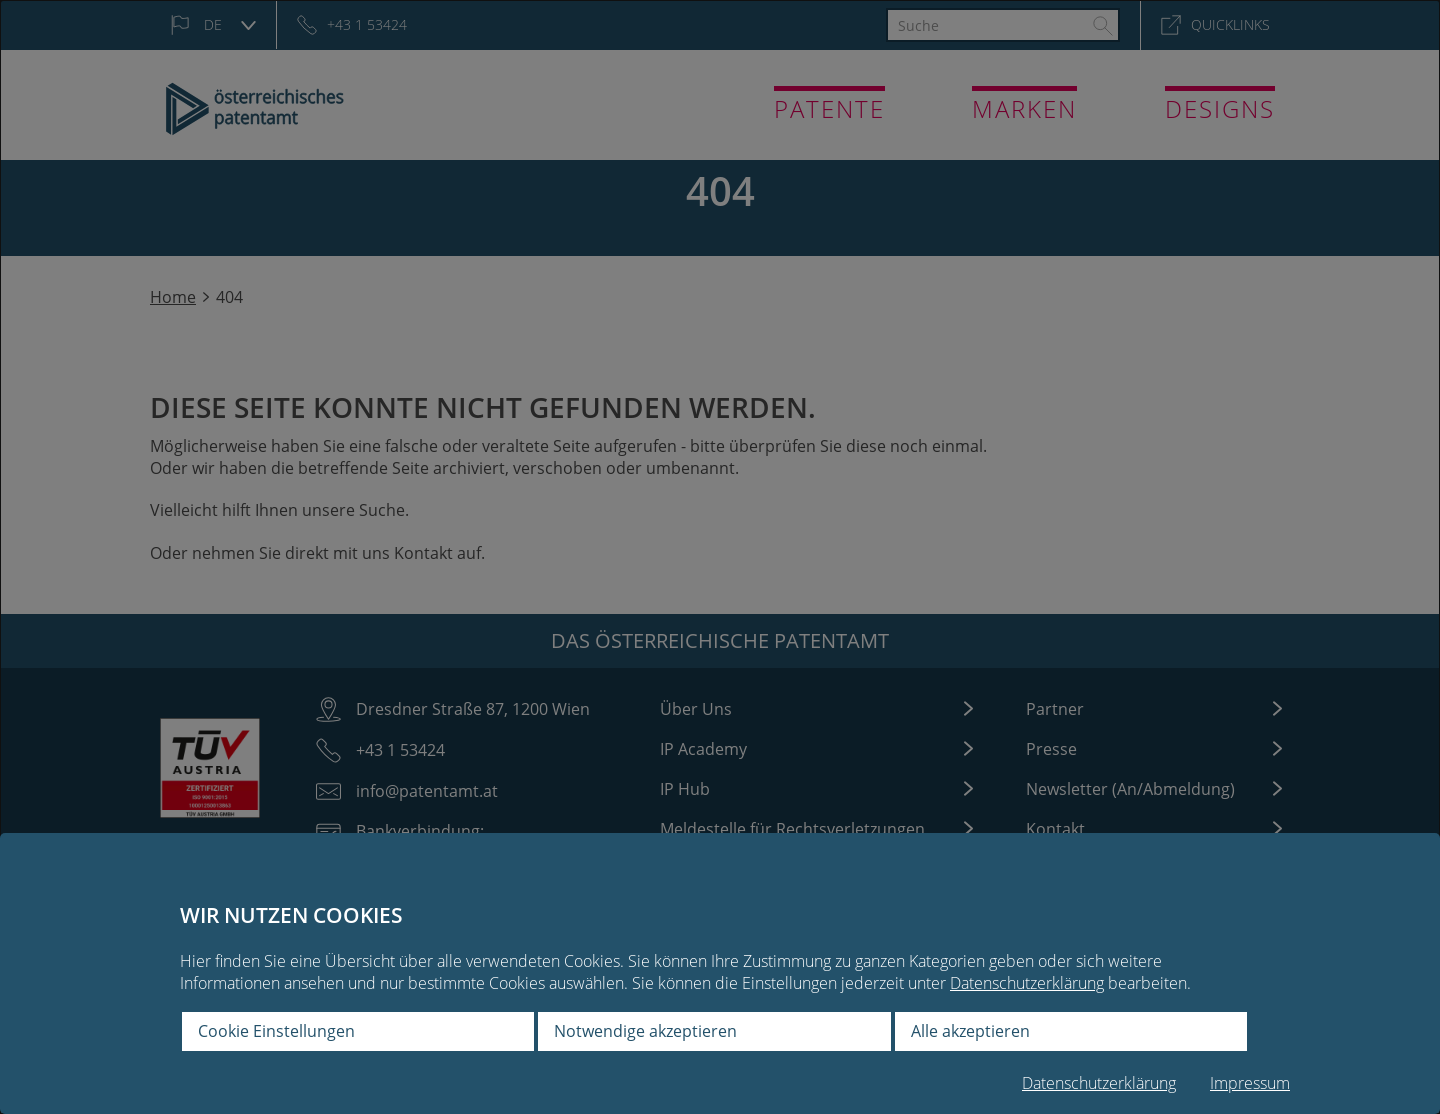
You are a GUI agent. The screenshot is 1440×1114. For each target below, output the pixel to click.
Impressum (1250, 1083)
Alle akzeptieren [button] (970, 1031)
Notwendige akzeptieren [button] (645, 1031)
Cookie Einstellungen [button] (276, 1031)
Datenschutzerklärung (1027, 983)
